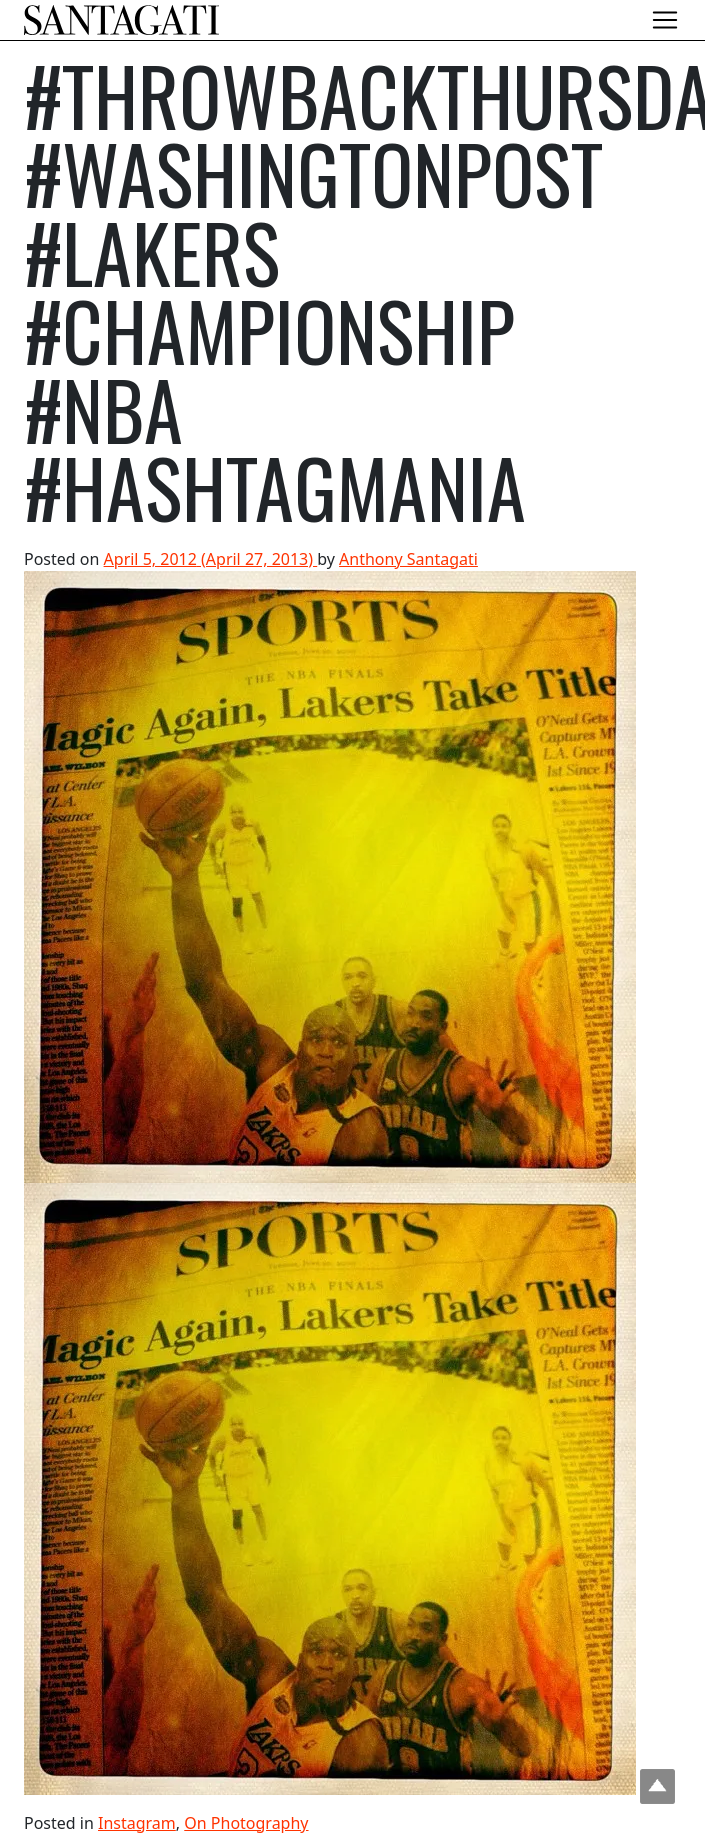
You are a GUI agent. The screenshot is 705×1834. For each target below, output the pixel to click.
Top (657, 1786)
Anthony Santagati (408, 558)
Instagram (137, 1822)
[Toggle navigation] (665, 20)
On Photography (246, 1822)
